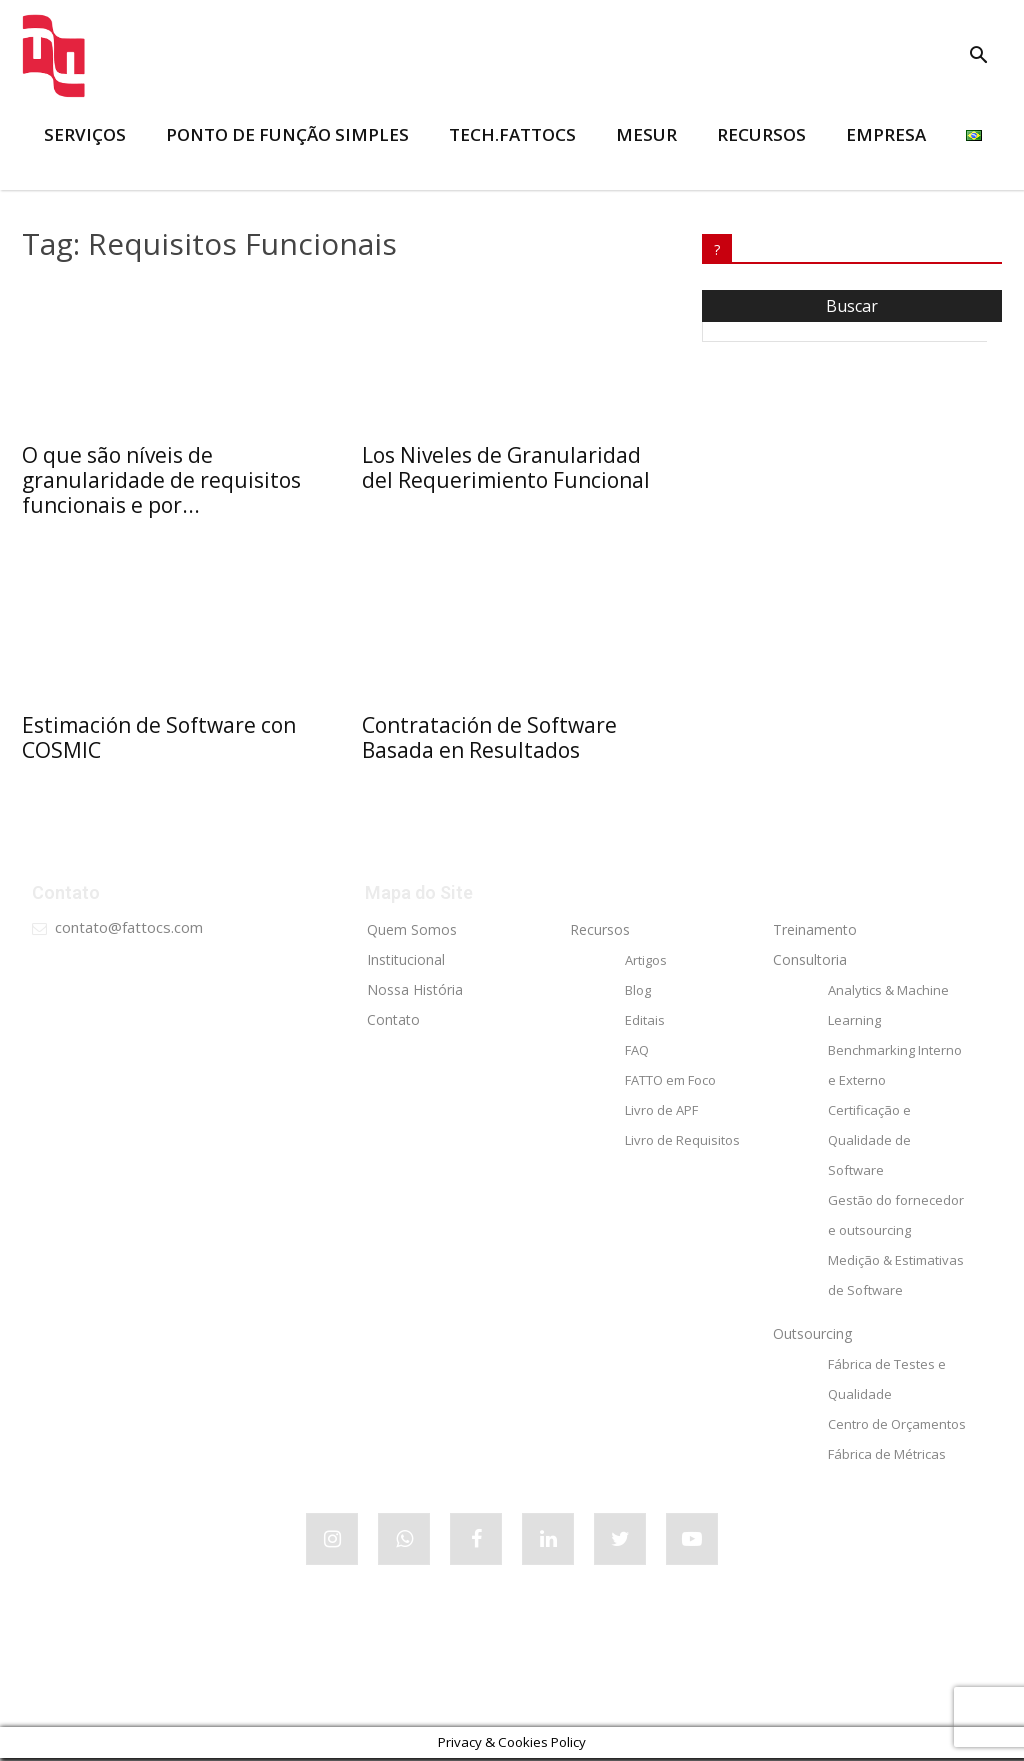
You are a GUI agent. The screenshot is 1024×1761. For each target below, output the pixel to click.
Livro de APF (661, 1113)
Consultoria (810, 962)
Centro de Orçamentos (897, 1427)
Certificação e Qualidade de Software (869, 1143)
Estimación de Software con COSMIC (159, 737)
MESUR (646, 134)
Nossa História (415, 992)
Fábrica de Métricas (887, 1457)
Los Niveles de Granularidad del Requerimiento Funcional (506, 467)
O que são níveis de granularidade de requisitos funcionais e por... (161, 480)
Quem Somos (412, 932)
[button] (978, 57)
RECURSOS (761, 134)
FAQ (637, 1053)
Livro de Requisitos (682, 1143)
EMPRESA (886, 134)
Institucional (406, 962)
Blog (638, 993)
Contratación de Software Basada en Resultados (489, 737)
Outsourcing (812, 1336)
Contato (393, 1022)
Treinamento (815, 932)
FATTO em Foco (670, 1083)
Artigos (646, 963)
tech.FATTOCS (512, 134)
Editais (645, 1023)
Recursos (600, 932)
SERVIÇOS (85, 134)
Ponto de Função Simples (287, 134)
